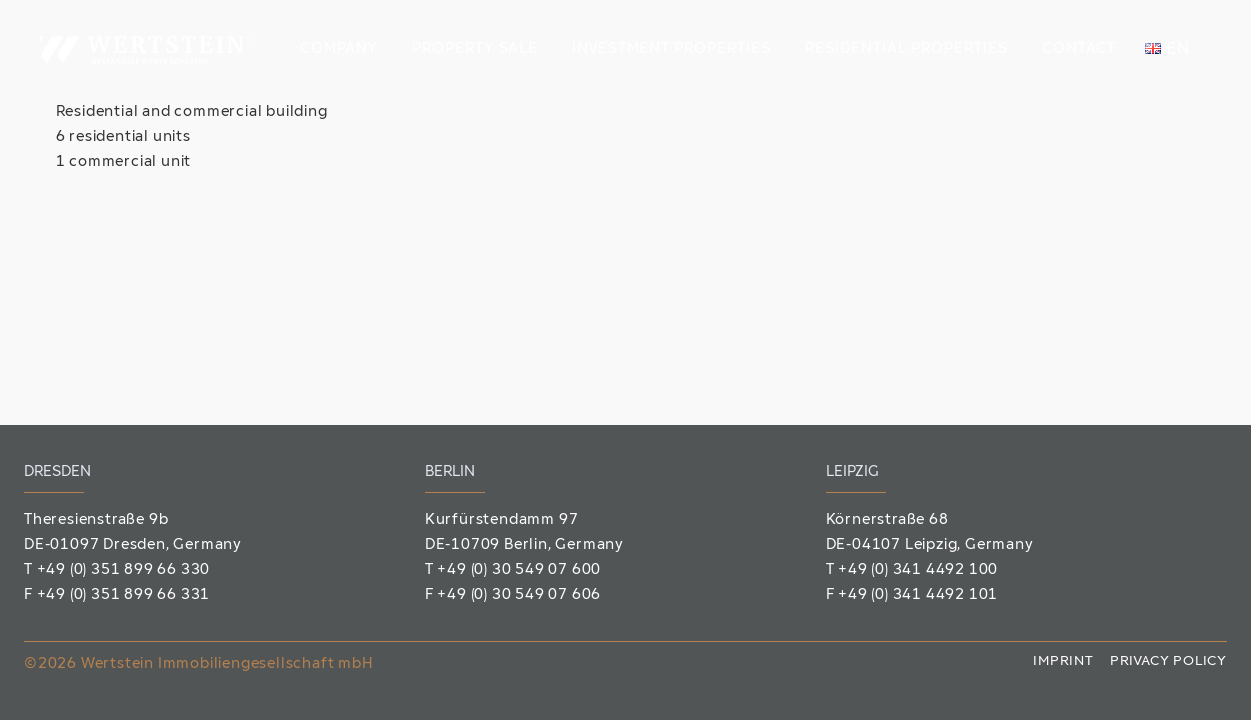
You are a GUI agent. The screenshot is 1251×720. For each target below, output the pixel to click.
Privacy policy (1168, 662)
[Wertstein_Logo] (145, 50)
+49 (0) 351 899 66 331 (124, 595)
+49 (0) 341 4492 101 (918, 595)
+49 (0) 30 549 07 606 (519, 595)
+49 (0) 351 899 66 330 (124, 570)
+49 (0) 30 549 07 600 (519, 570)
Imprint (1063, 662)
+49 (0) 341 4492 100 (918, 570)
